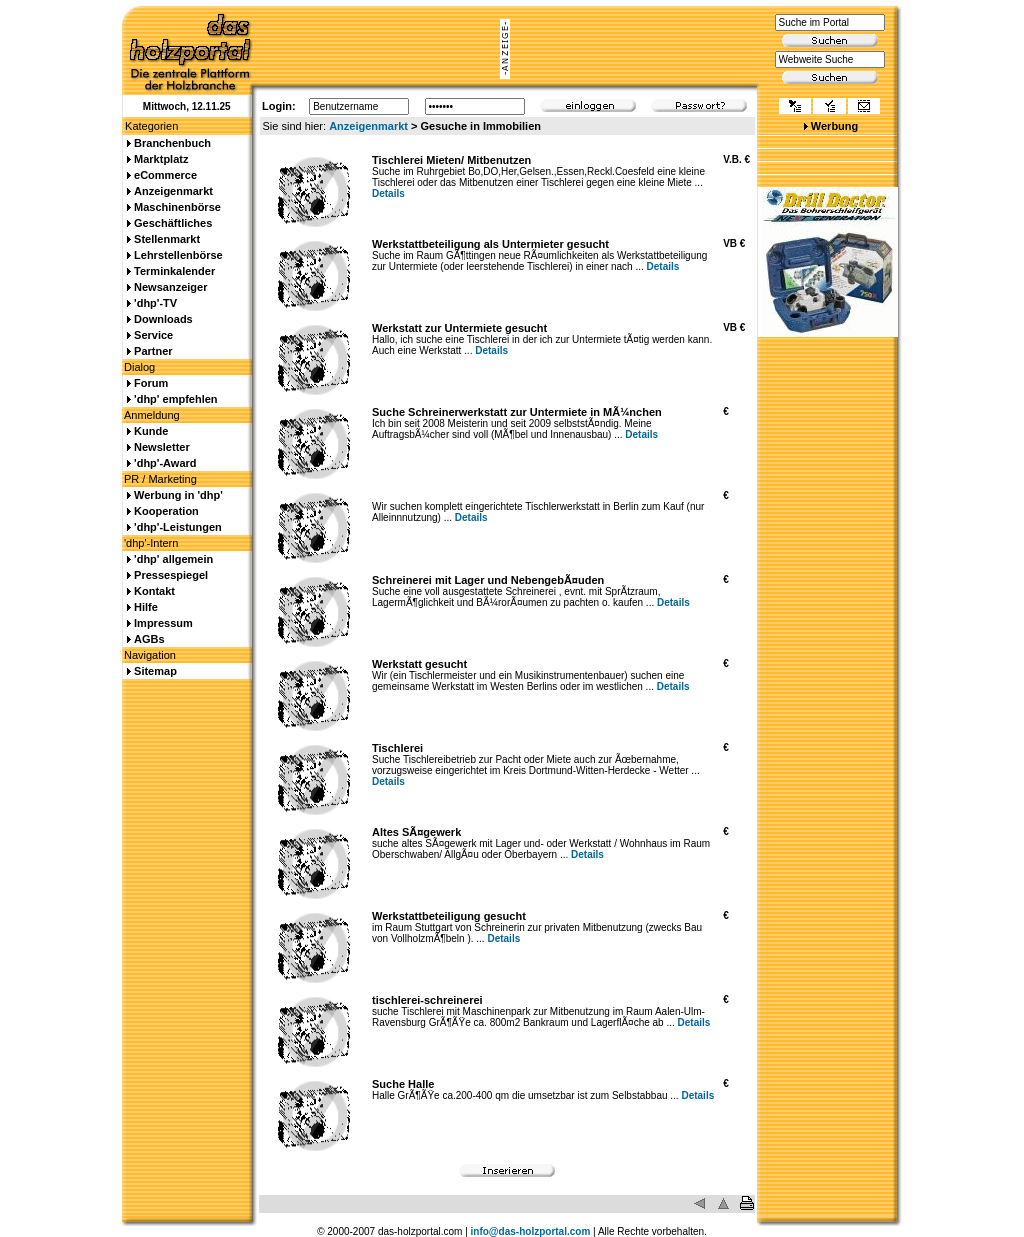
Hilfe (146, 607)
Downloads (163, 319)
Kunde (151, 431)
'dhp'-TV (155, 303)
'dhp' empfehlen (175, 399)
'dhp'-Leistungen (178, 527)
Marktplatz (161, 159)
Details (388, 193)
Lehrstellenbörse (178, 255)
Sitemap (155, 671)
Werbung (834, 126)
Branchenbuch (172, 143)
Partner (153, 351)
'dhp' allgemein (173, 559)
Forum (151, 383)
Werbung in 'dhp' (178, 495)
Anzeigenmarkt (368, 126)
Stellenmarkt (167, 239)
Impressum (163, 623)
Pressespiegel (171, 575)
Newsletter (162, 447)
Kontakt (154, 591)
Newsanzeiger (170, 287)
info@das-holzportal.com (531, 1231)
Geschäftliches (173, 223)
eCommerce (165, 175)
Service (153, 335)
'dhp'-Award (165, 463)
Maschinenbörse (177, 207)
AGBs (149, 639)
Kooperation (166, 511)
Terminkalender (174, 271)
